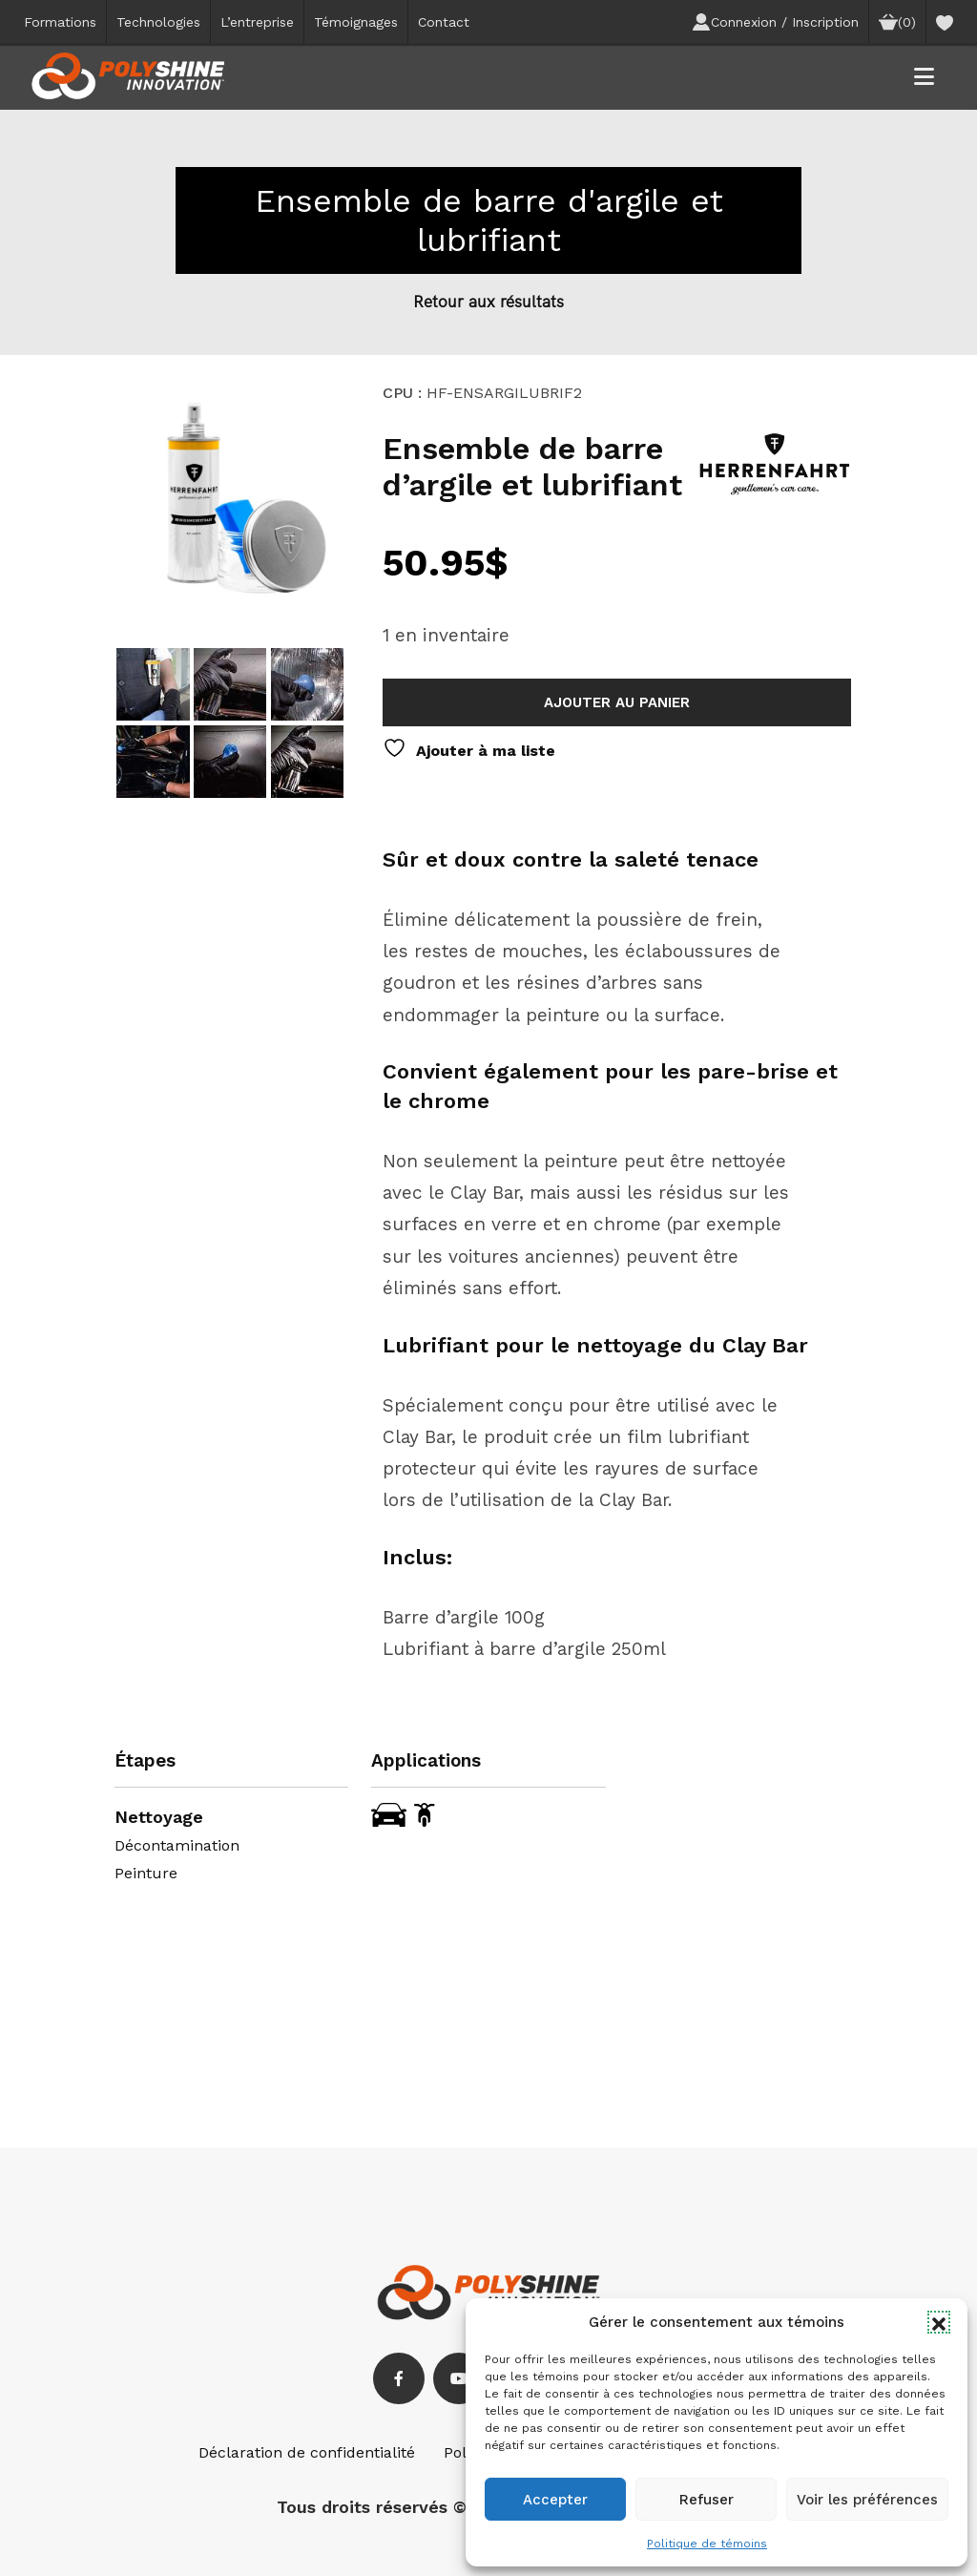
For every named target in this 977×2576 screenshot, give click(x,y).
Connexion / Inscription (775, 22)
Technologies (158, 22)
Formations (60, 22)
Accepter (555, 2499)
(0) (897, 21)
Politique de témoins (707, 2543)
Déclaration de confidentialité (306, 2452)
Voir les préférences (867, 2499)
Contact (443, 22)
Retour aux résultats (488, 300)
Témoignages (356, 22)
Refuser (706, 2499)
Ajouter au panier (617, 702)
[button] (938, 2322)
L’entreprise (257, 22)
